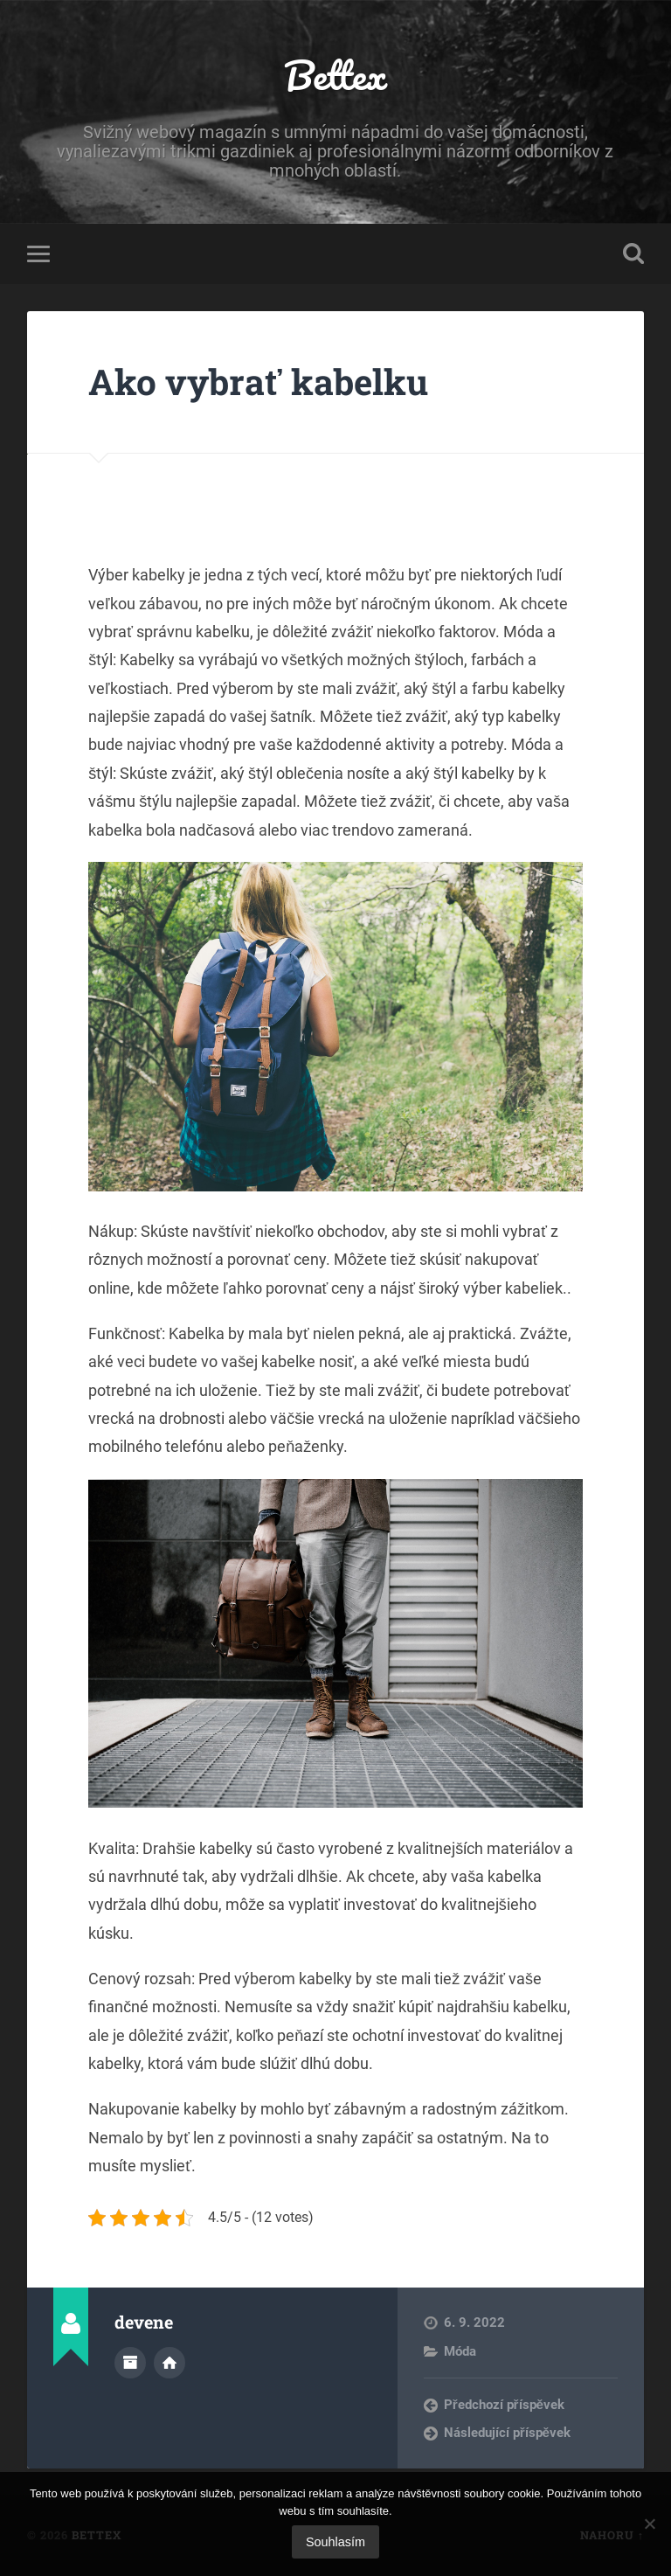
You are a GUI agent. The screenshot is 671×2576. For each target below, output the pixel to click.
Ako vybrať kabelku (257, 381)
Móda (460, 2351)
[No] (649, 2523)
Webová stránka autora (169, 2362)
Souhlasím (335, 2542)
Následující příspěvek (507, 2433)
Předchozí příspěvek (504, 2405)
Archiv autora (130, 2362)
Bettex (335, 75)
